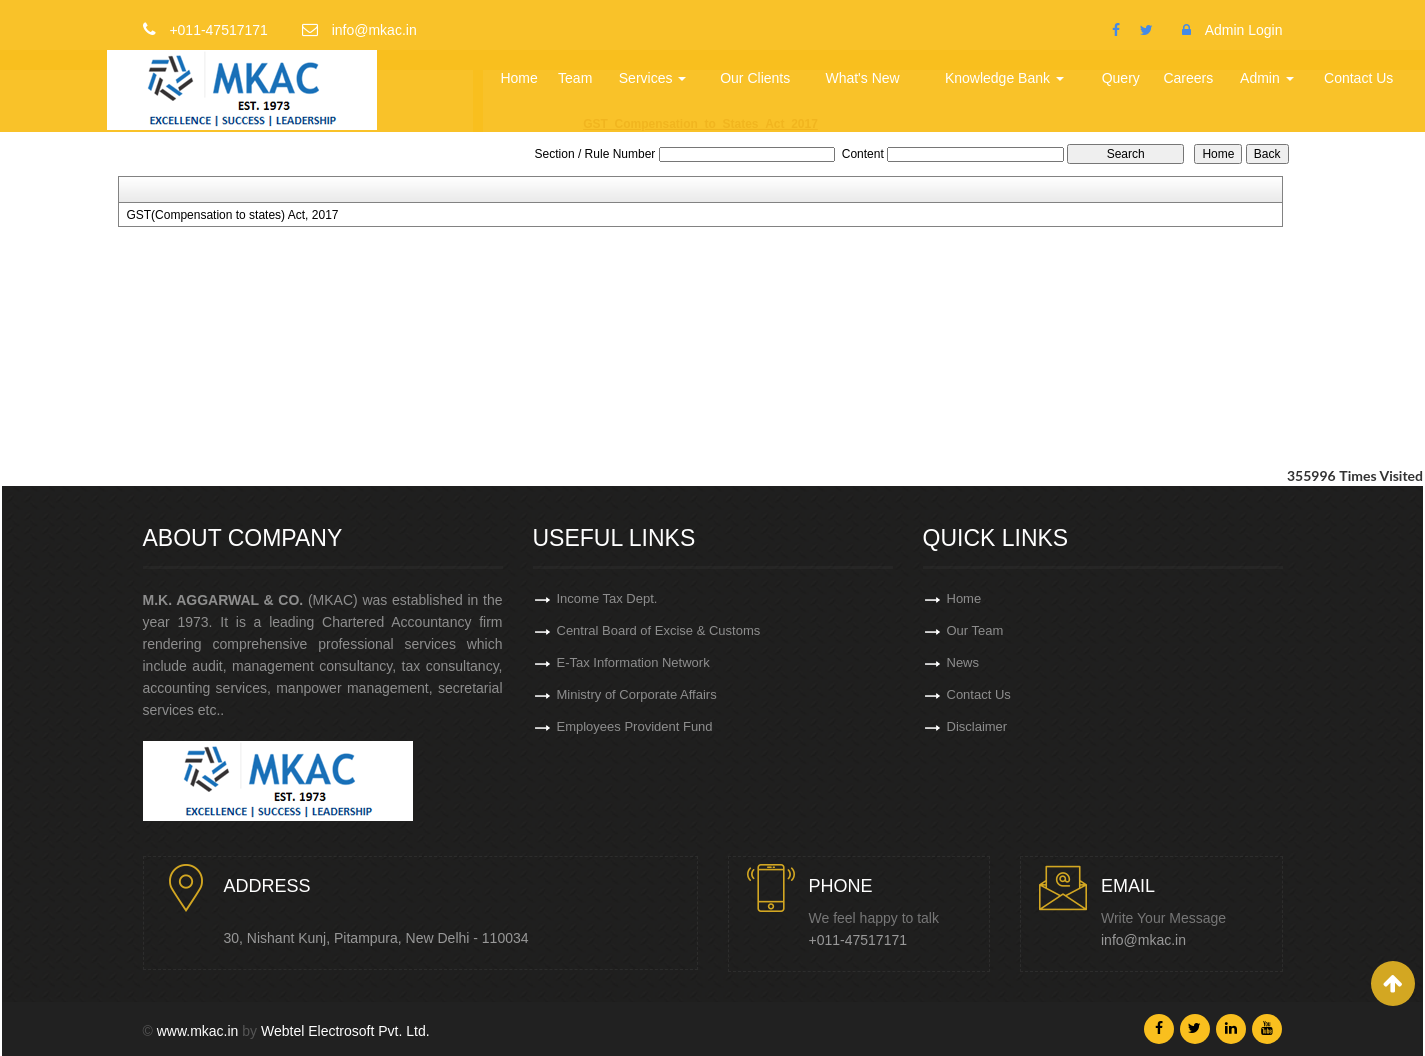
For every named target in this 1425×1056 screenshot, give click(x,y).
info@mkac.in (1143, 940)
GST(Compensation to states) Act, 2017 (232, 215)
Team (575, 78)
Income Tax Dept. (607, 598)
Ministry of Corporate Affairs (637, 694)
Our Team (975, 630)
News (963, 662)
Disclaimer (977, 726)
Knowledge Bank (1004, 78)
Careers (1188, 78)
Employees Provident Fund (635, 726)
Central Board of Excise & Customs (659, 630)
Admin (1267, 78)
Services (653, 78)
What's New (862, 78)
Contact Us (1358, 78)
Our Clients (755, 78)
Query (1121, 78)
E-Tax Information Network (633, 662)
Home (518, 78)
